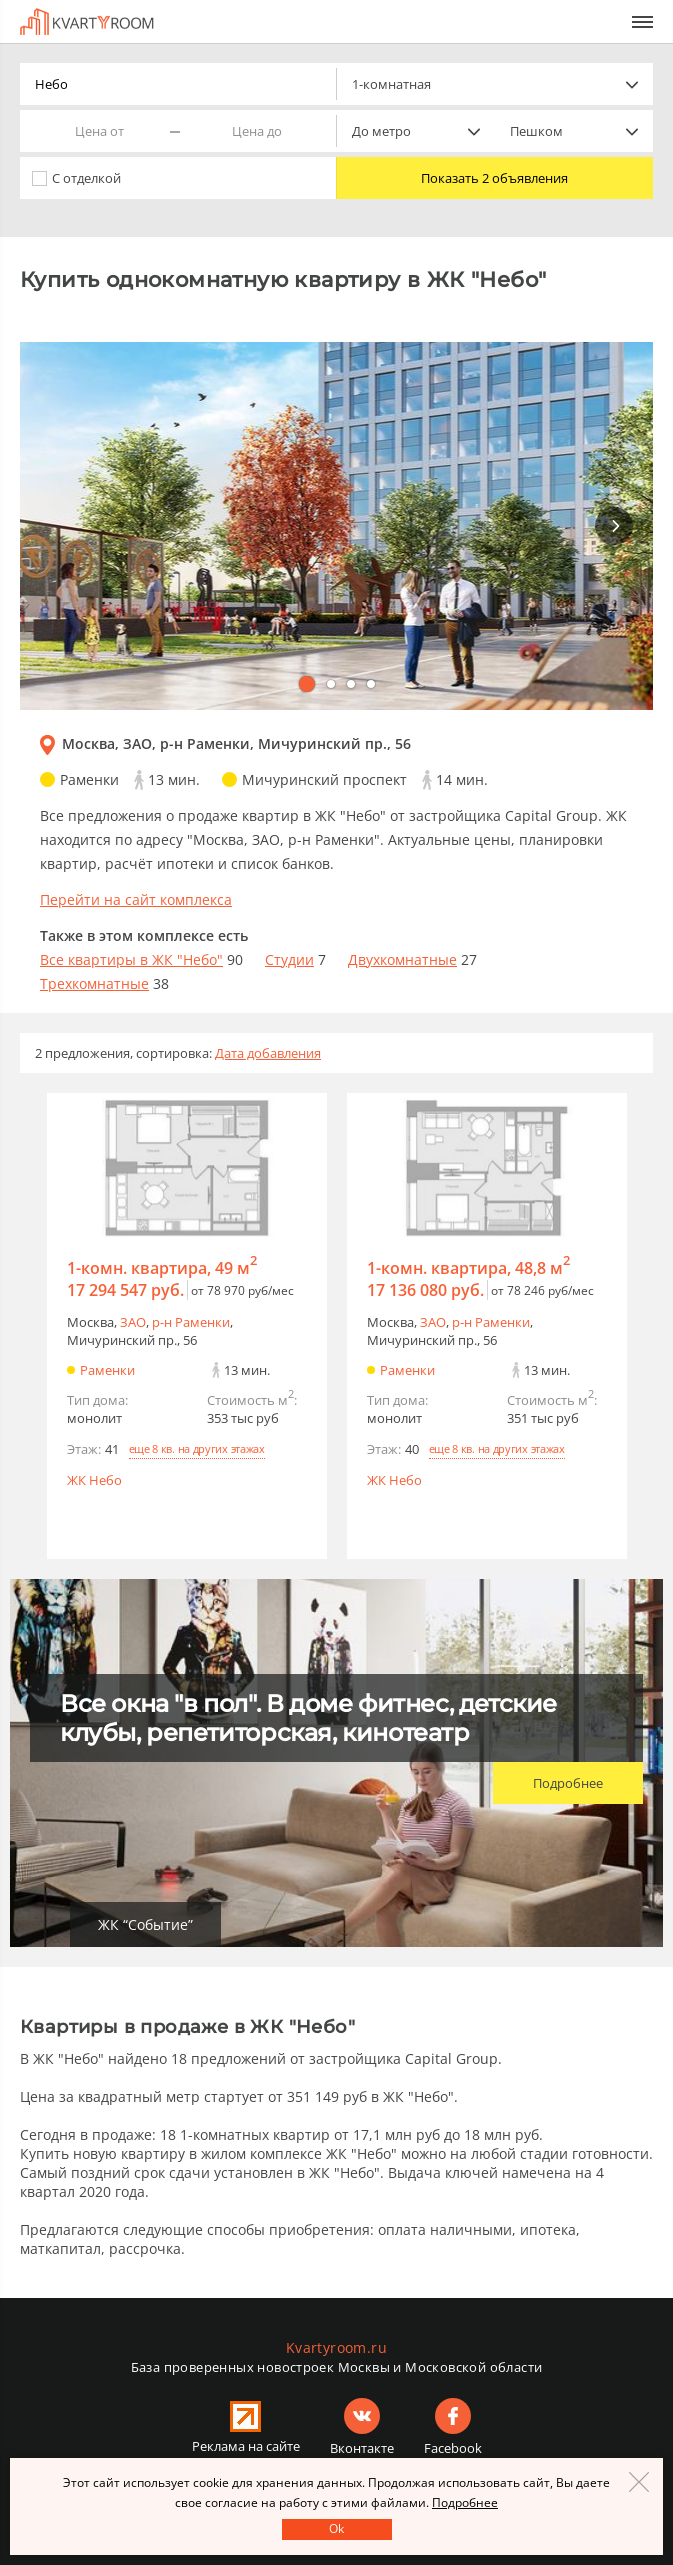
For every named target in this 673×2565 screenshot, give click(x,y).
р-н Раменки (191, 1322)
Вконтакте (362, 2448)
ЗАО (133, 1322)
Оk (336, 2528)
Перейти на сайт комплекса (136, 899)
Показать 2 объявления (494, 178)
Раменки (107, 1370)
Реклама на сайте (246, 2446)
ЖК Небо (94, 1480)
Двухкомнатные (402, 959)
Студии (289, 959)
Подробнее (568, 1783)
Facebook (453, 2448)
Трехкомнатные (94, 983)
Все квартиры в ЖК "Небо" (131, 959)
